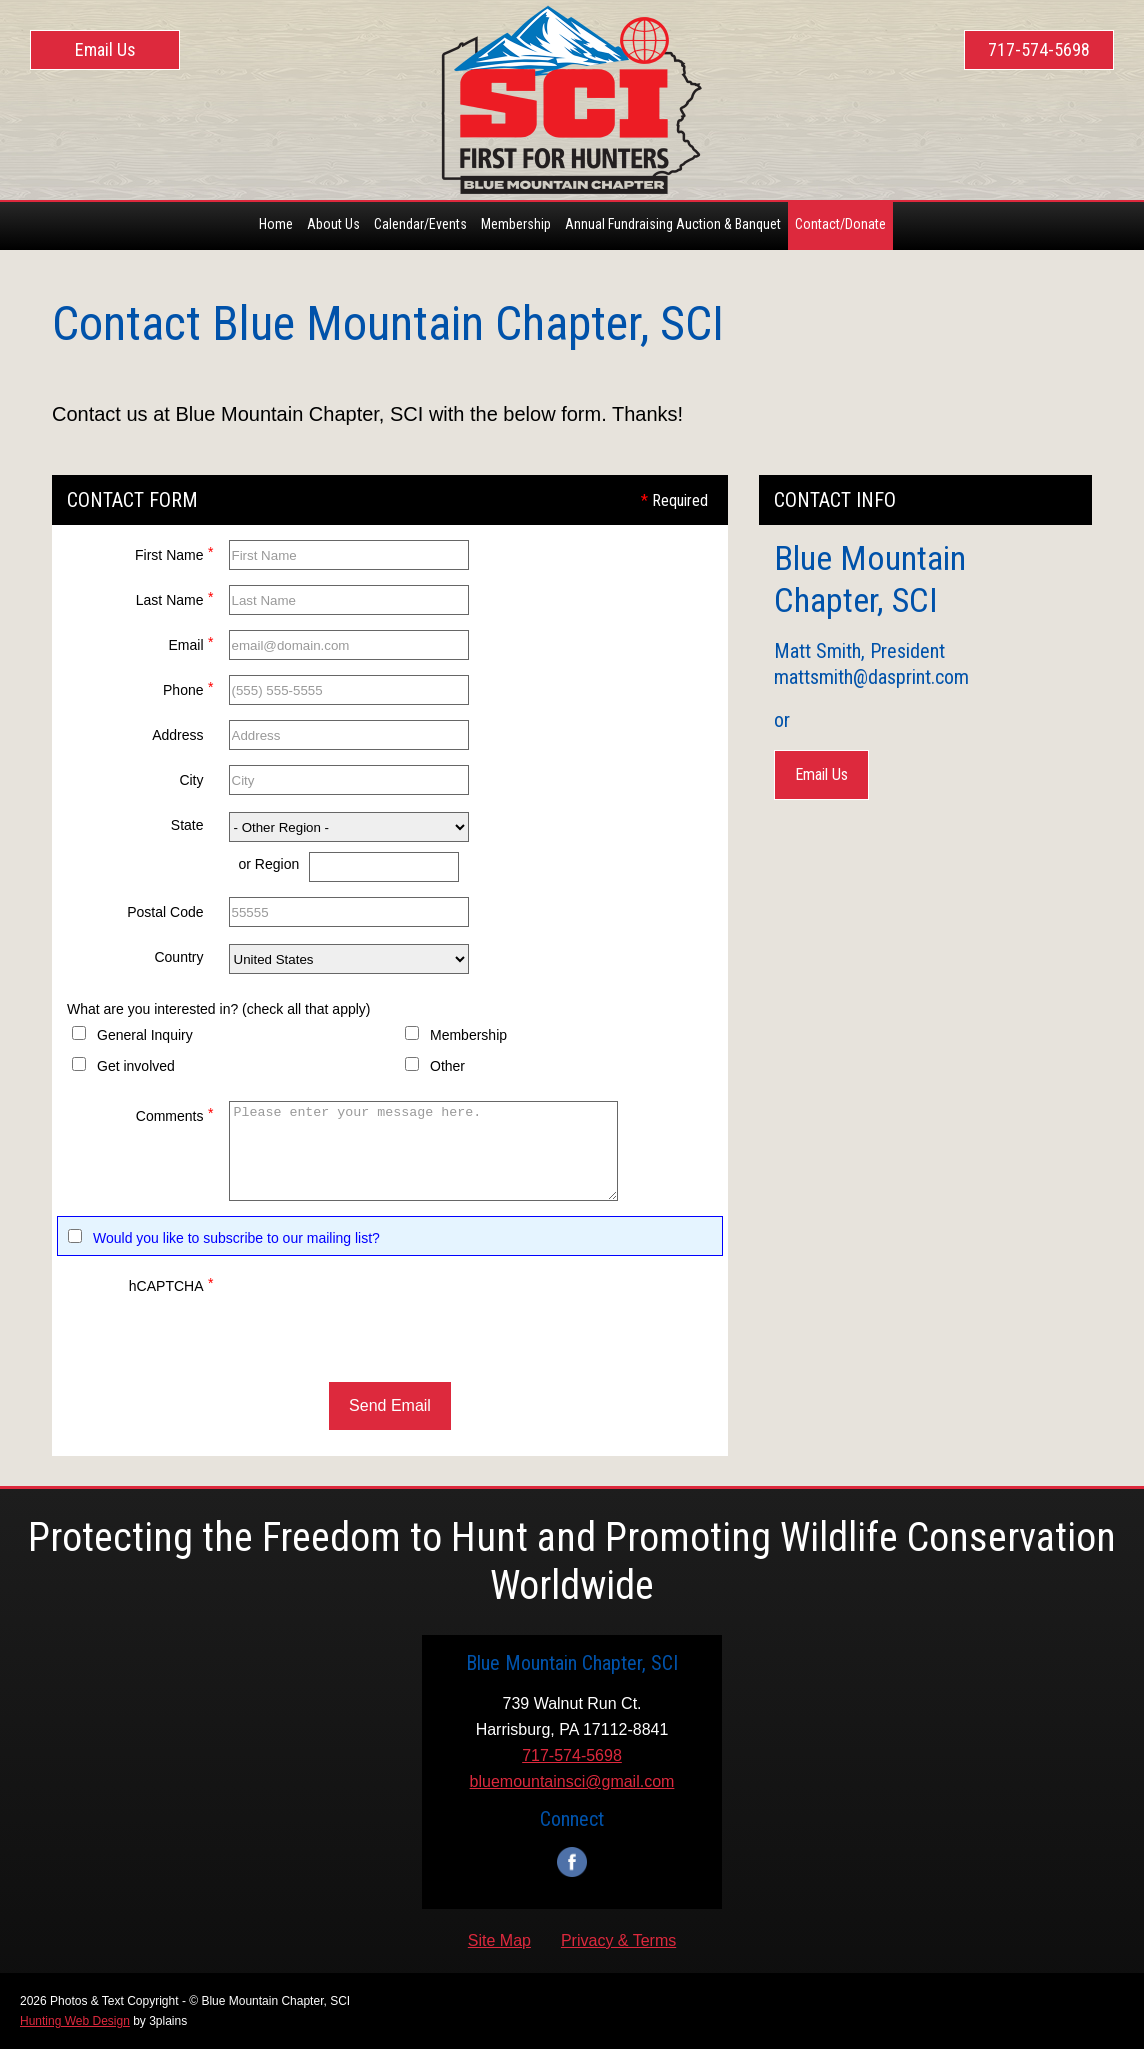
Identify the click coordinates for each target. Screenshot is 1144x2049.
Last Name (175, 597)
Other (447, 1066)
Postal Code (165, 912)
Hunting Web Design (75, 2021)
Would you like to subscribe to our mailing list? (236, 1238)
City (191, 780)
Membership (468, 1035)
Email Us (105, 49)
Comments (175, 1113)
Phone (188, 687)
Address (177, 735)
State (187, 825)
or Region (269, 864)
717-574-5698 (1039, 49)
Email (190, 642)
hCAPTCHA (171, 1283)
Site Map (499, 1940)
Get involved (136, 1066)
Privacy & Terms (618, 1940)
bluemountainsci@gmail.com (572, 1781)
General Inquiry (145, 1035)
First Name (174, 552)
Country (178, 957)
